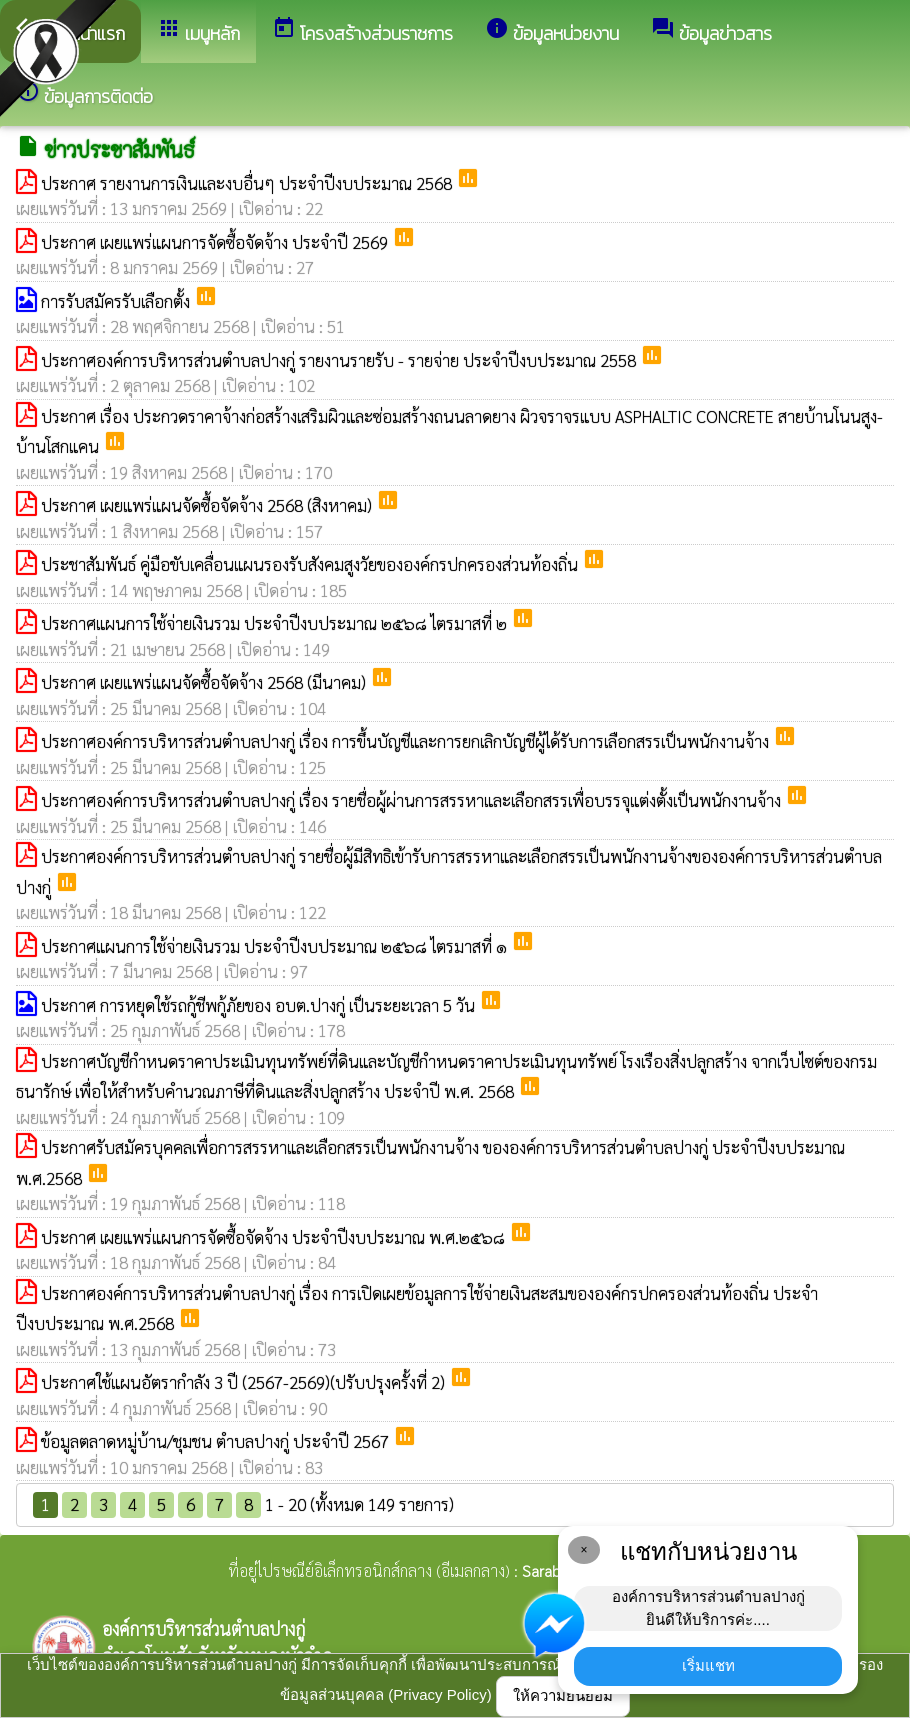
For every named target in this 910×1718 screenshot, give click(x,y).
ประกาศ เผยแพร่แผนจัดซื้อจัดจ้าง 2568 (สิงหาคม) (208, 505)
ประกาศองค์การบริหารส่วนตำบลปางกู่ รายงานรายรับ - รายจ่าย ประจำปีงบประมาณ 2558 (340, 360)
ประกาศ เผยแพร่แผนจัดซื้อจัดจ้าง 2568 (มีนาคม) (205, 682)
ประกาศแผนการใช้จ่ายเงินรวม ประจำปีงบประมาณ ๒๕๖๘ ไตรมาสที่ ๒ (276, 623)
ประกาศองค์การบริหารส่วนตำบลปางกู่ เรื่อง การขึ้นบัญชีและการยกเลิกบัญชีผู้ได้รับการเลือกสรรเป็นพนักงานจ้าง (407, 741)
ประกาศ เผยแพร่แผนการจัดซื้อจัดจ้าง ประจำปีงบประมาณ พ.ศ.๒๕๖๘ (275, 1237)
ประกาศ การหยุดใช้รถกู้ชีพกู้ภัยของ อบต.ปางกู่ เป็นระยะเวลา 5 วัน (260, 1005)
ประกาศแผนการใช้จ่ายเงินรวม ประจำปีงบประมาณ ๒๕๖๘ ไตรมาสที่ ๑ (276, 946)
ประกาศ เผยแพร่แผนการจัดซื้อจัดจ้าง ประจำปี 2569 (216, 242)
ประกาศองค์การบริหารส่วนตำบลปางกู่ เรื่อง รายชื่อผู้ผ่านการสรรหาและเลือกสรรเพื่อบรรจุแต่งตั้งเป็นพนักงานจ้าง (413, 800)
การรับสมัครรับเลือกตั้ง (117, 301)
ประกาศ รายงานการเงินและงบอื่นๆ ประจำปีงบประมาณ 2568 (248, 183)
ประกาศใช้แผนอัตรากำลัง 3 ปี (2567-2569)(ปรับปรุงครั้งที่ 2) (245, 1382)
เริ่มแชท (708, 1665)
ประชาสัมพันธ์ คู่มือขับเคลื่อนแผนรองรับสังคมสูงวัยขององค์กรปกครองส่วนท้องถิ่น (311, 564)
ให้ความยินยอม (563, 1695)
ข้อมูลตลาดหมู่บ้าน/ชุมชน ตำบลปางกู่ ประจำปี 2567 (217, 1441)
